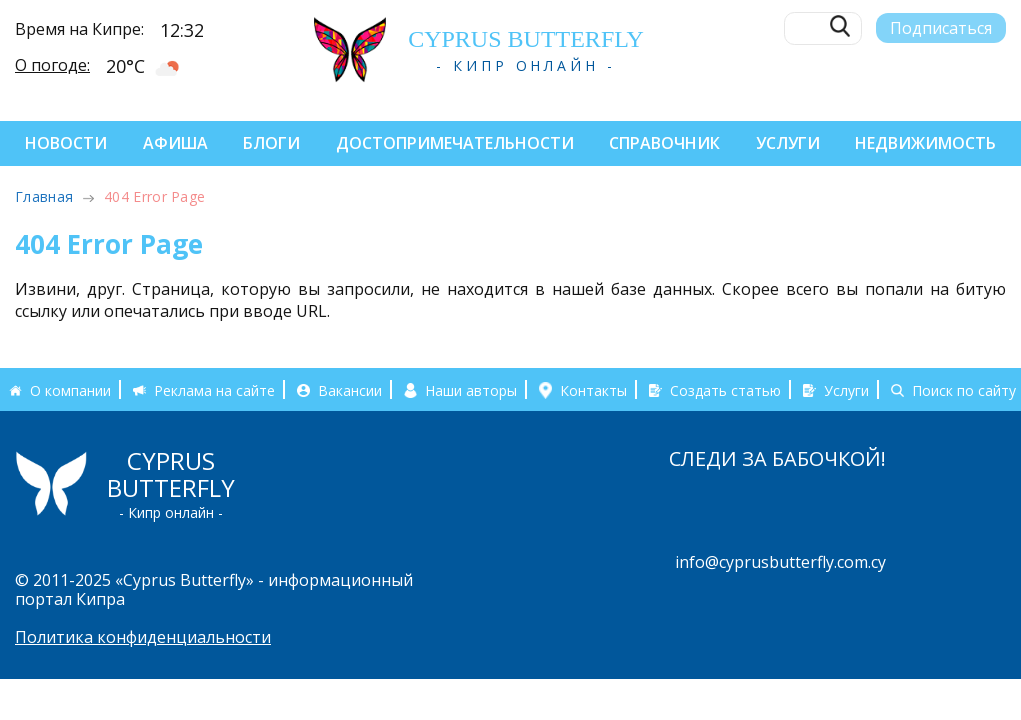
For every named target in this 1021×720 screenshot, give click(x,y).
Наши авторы (471, 389)
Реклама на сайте (214, 389)
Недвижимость (925, 143)
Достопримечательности (455, 143)
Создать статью (725, 389)
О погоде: (52, 64)
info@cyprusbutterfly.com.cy (780, 562)
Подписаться (941, 27)
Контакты (593, 389)
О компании (70, 389)
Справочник (664, 143)
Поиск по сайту (964, 389)
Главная (44, 196)
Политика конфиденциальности (143, 637)
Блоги (271, 143)
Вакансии (350, 389)
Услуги (788, 143)
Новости (66, 143)
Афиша (175, 143)
